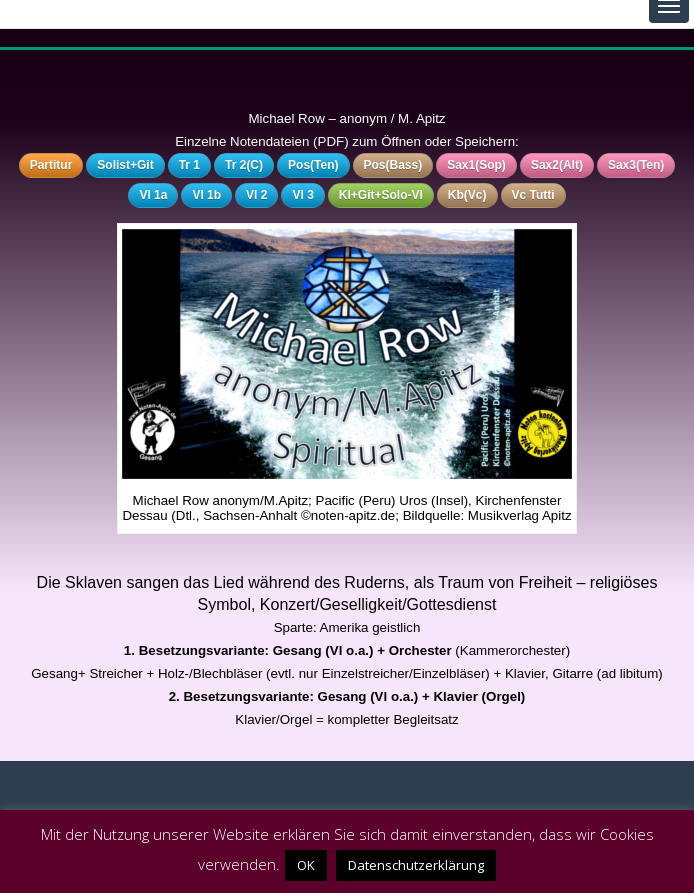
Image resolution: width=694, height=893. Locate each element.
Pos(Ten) (313, 165)
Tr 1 (189, 165)
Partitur (51, 165)
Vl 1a (153, 195)
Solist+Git (125, 165)
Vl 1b (206, 195)
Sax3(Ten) (636, 165)
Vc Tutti (533, 195)
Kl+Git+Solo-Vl (381, 195)
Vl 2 (256, 195)
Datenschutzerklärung (416, 865)
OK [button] (306, 865)
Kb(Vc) (467, 195)
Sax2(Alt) (557, 165)
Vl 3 (302, 195)
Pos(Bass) (393, 165)
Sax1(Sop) (476, 165)
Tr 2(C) (244, 165)
